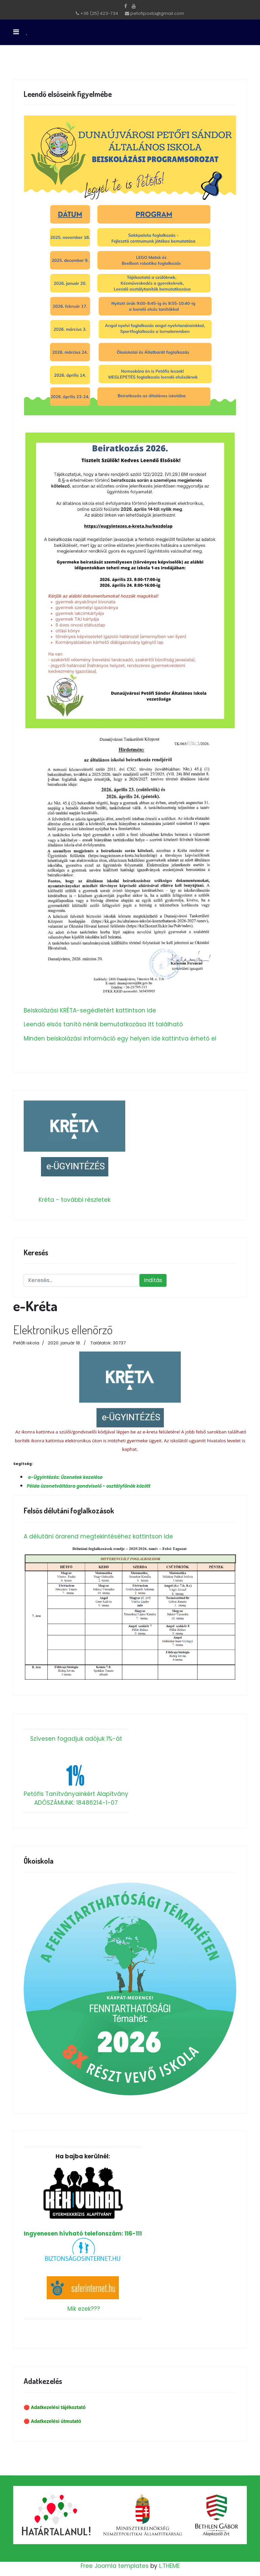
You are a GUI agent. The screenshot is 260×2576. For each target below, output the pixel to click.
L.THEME (169, 2566)
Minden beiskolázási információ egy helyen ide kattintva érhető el (120, 1038)
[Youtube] (134, 6)
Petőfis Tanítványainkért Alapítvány (76, 1794)
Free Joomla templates (115, 2566)
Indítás (153, 1280)
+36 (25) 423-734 (99, 13)
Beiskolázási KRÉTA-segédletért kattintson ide (90, 1010)
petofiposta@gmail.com (157, 13)
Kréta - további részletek (74, 1200)
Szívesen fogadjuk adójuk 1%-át (76, 1739)
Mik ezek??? (83, 2309)
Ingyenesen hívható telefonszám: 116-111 (83, 2202)
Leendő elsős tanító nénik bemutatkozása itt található (103, 1024)
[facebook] (125, 6)
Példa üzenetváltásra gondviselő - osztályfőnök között (89, 1486)
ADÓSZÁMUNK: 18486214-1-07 (76, 1803)
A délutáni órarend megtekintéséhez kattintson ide (98, 1536)
